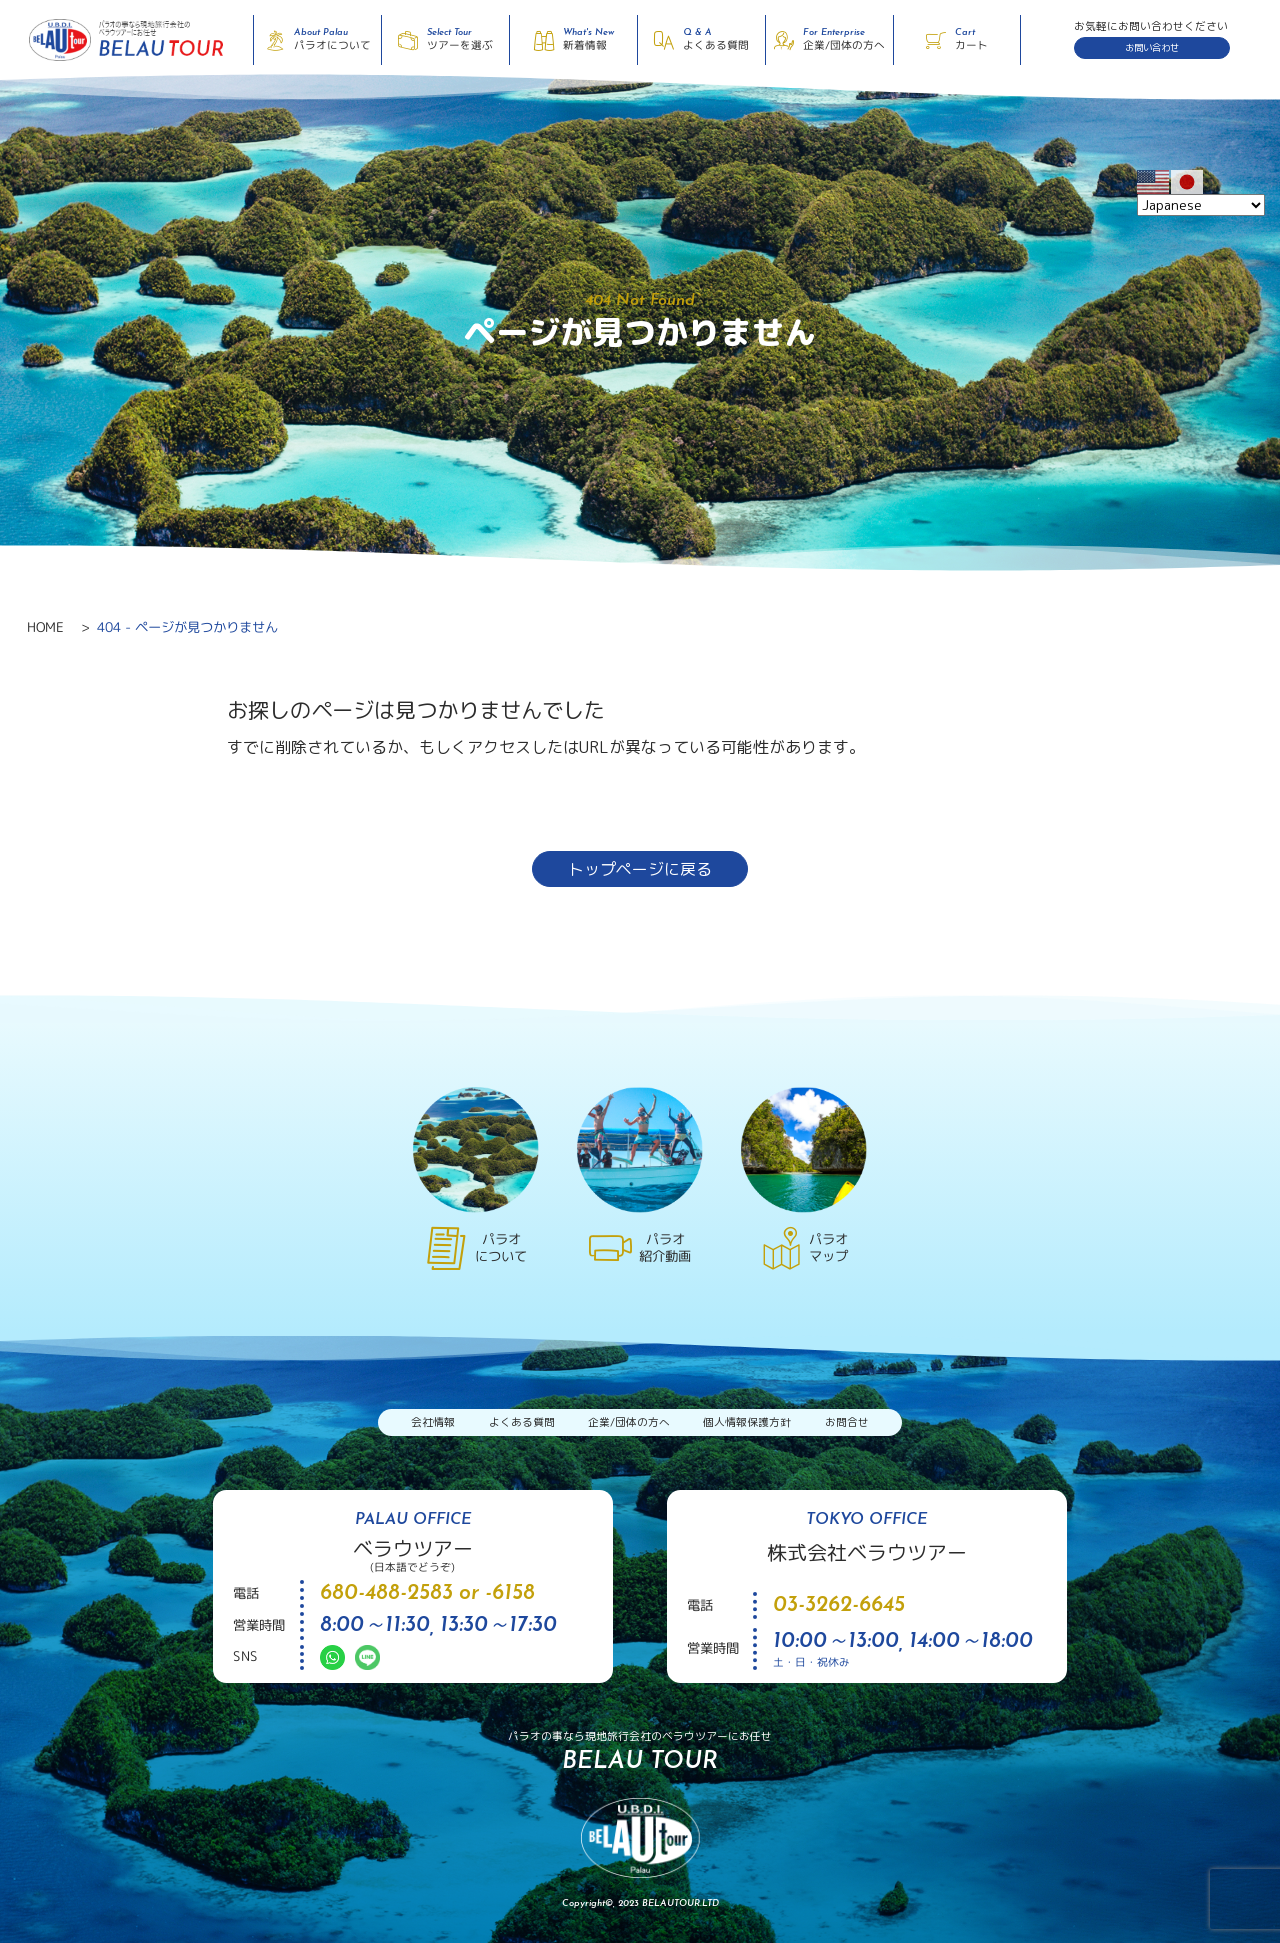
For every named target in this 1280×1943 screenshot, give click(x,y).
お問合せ (847, 1422)
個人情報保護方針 (747, 1422)
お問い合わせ (1152, 47)
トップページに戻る (640, 869)
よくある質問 (522, 1422)
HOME (45, 627)
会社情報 (433, 1422)
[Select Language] (1201, 205)
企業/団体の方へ (629, 1422)
